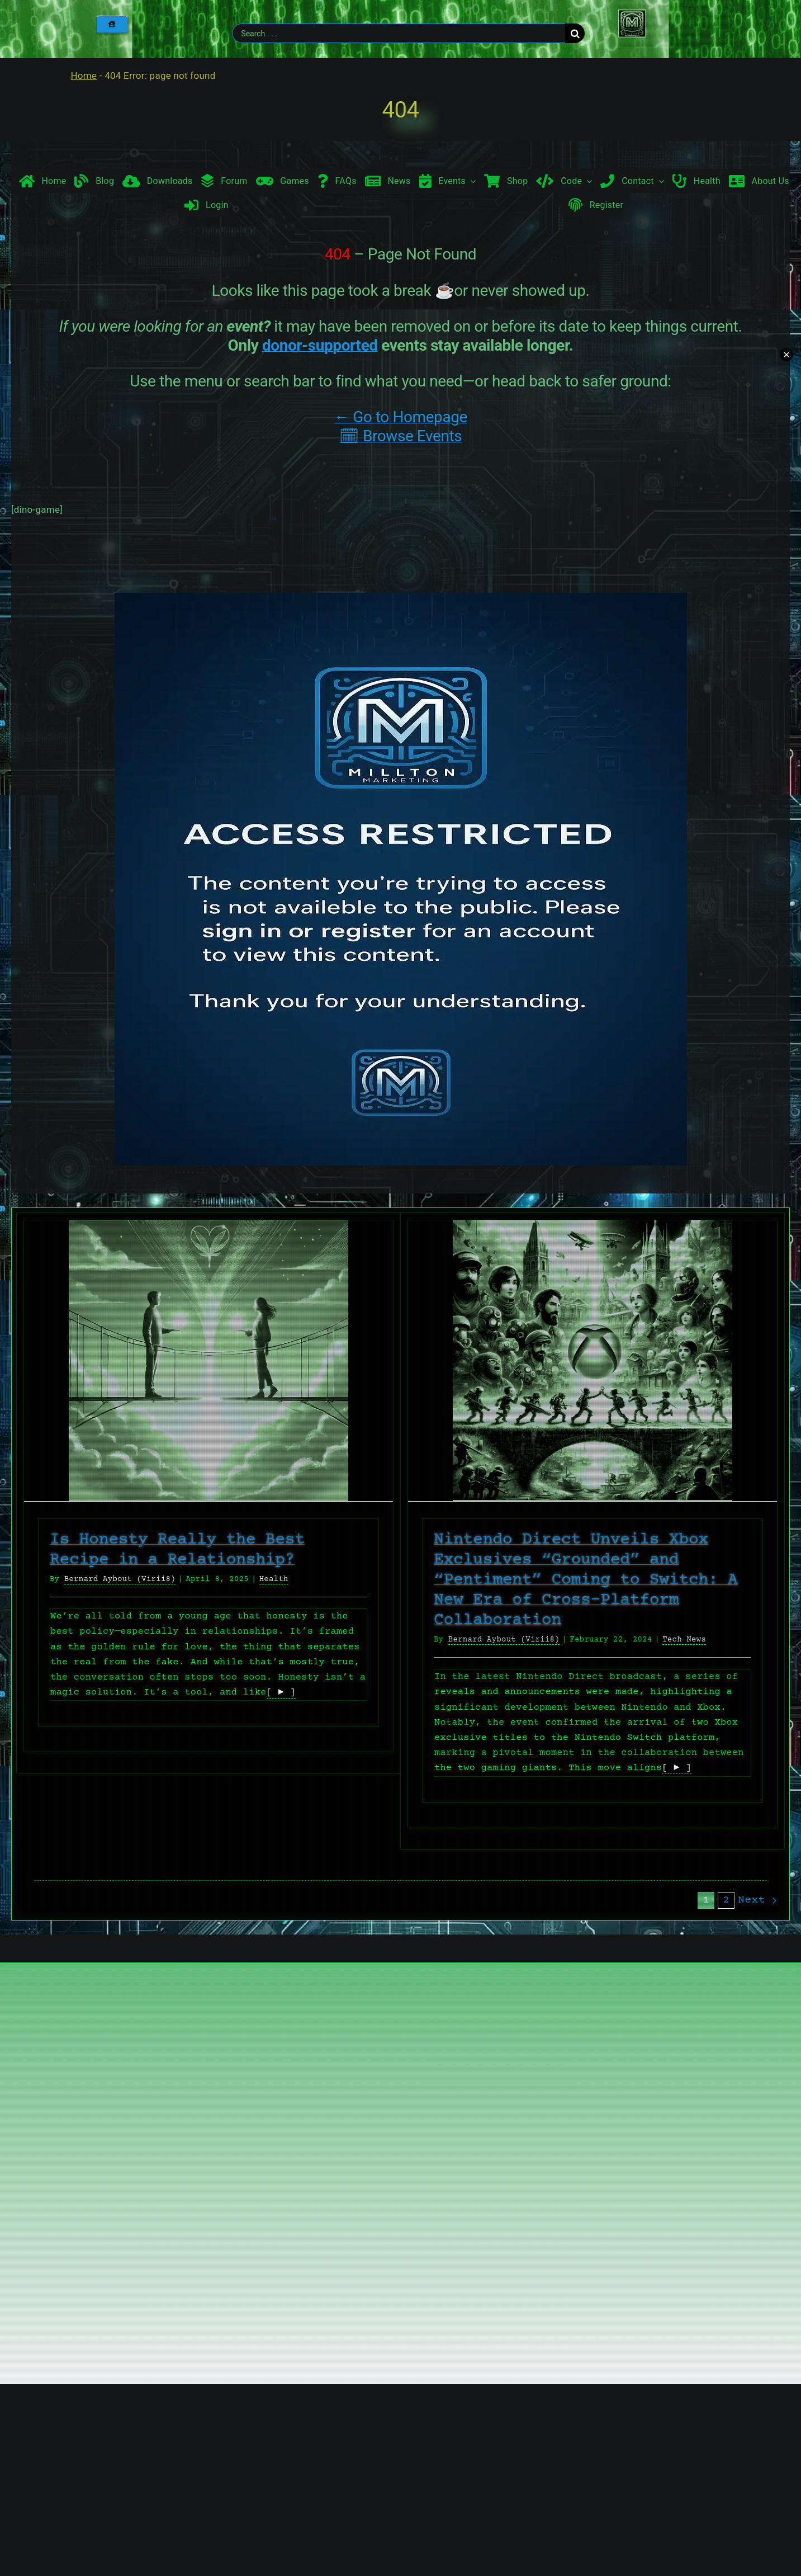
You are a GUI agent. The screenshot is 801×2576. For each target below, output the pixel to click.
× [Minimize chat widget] (786, 354)
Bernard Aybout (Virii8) (120, 1579)
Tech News (684, 1639)
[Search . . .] (398, 33)
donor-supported (320, 345)
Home (83, 75)
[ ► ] (281, 1692)
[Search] (575, 33)
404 (400, 110)
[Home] (112, 24)
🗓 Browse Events (400, 436)
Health (273, 1579)
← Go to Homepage (400, 417)
